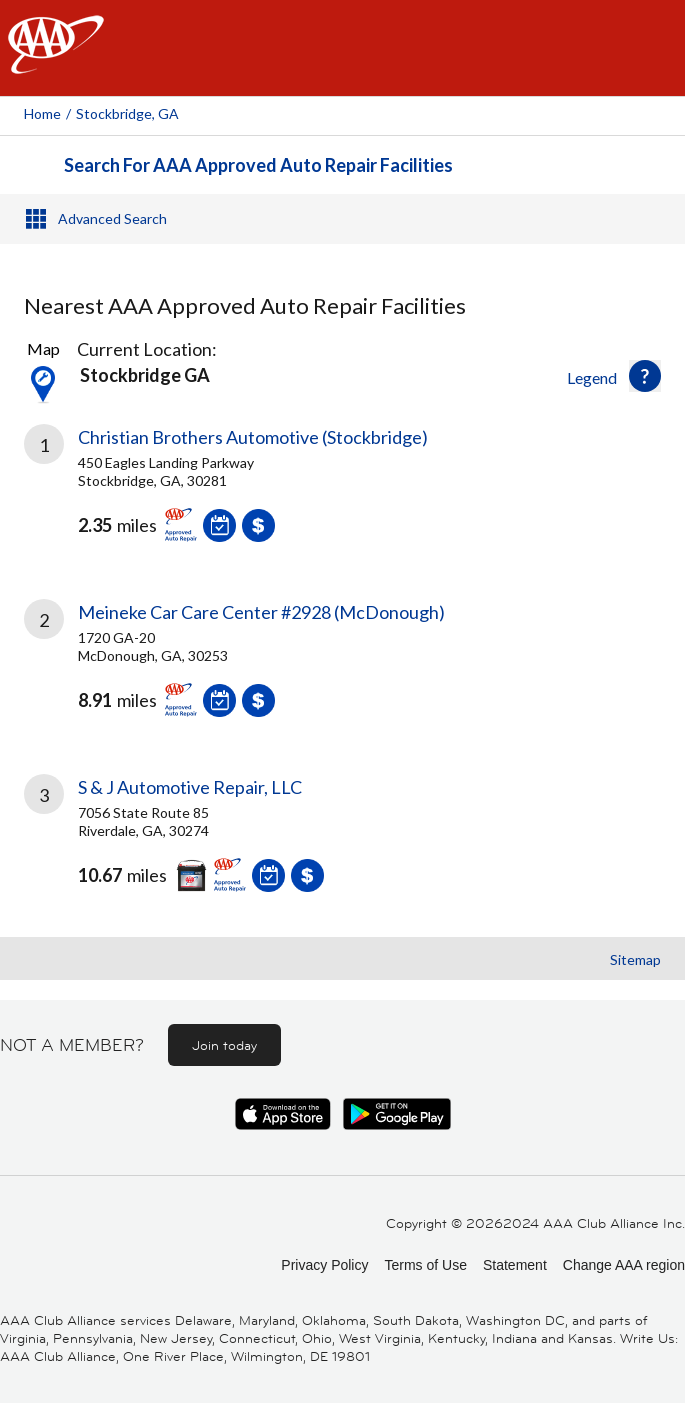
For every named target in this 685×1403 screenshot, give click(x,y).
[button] (645, 376)
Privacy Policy (324, 1265)
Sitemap (635, 959)
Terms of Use (425, 1265)
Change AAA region (624, 1265)
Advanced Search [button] (112, 218)
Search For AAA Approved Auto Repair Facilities (258, 165)
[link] (342, 498)
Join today (224, 1045)
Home (42, 113)
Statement (515, 1265)
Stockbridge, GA (127, 113)
